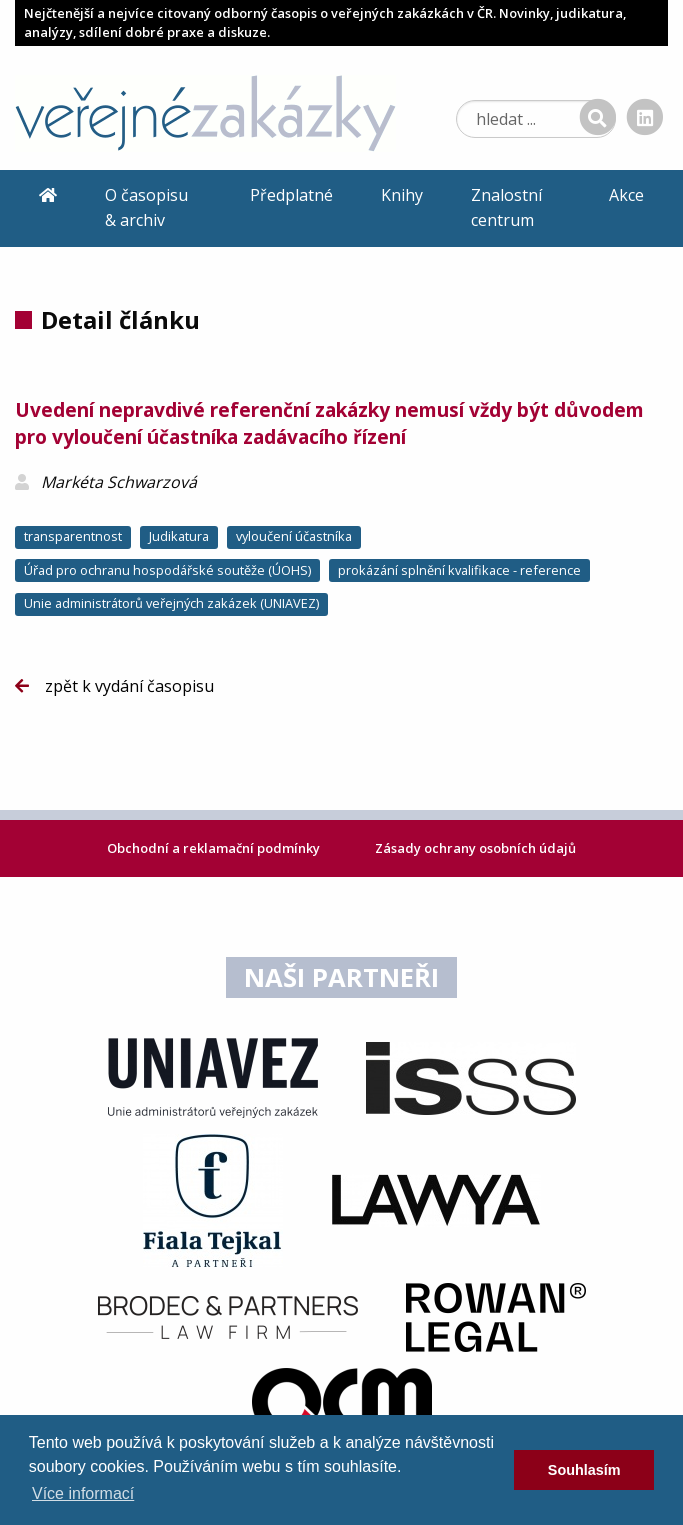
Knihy (402, 195)
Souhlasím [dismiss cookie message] (584, 1470)
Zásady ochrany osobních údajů (475, 848)
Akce (626, 195)
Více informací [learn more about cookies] (83, 1493)
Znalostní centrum (506, 208)
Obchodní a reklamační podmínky (215, 848)
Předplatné (291, 195)
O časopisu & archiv (146, 208)
